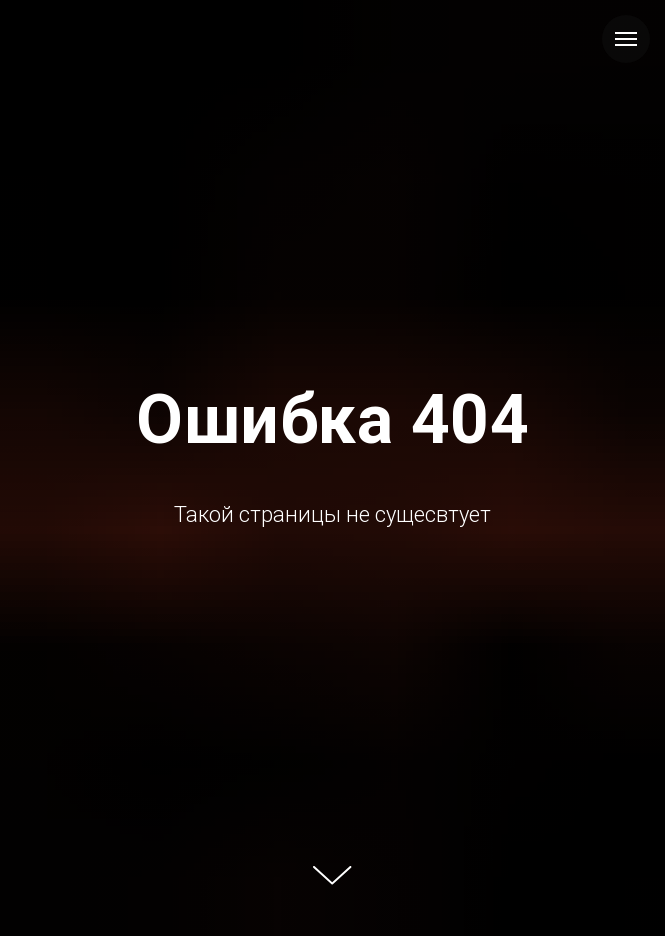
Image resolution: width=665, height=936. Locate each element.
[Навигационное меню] (626, 39)
